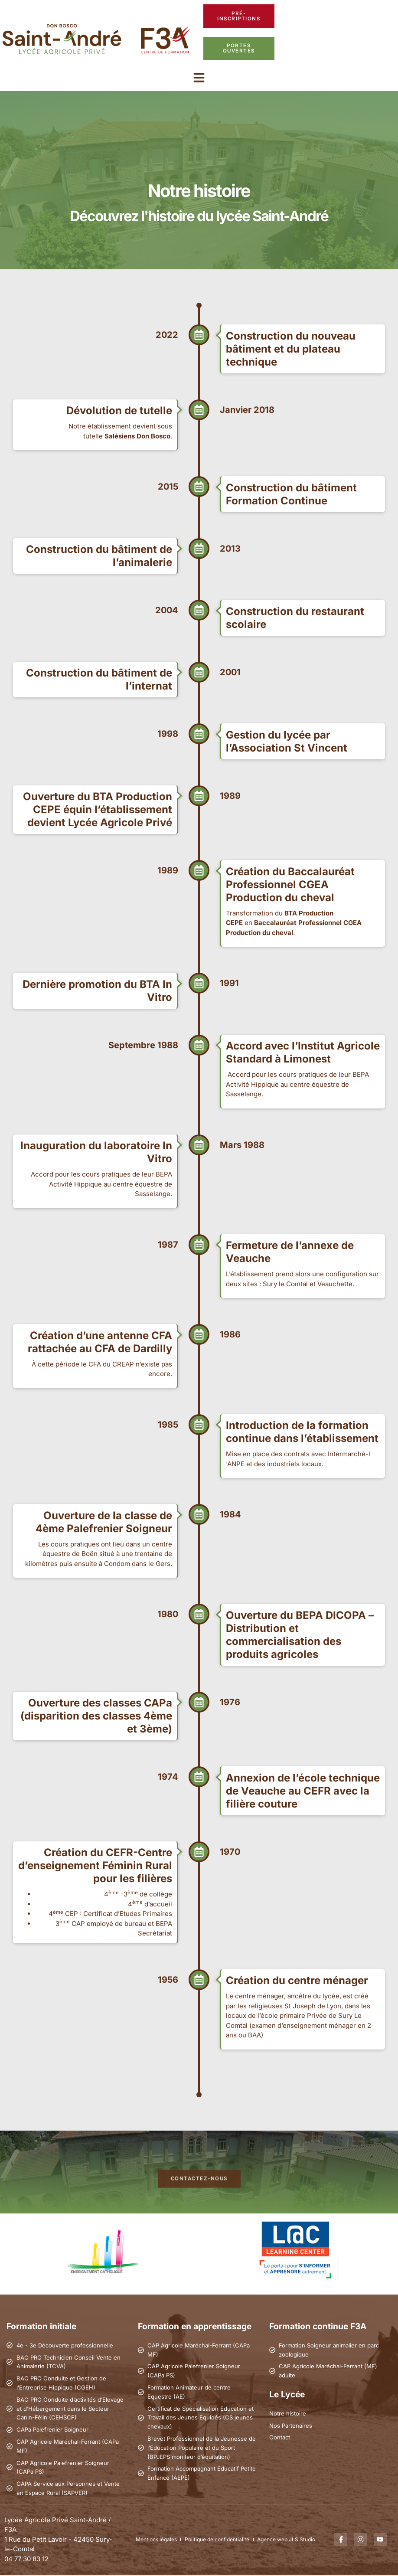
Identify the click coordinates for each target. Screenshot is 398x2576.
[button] (199, 78)
